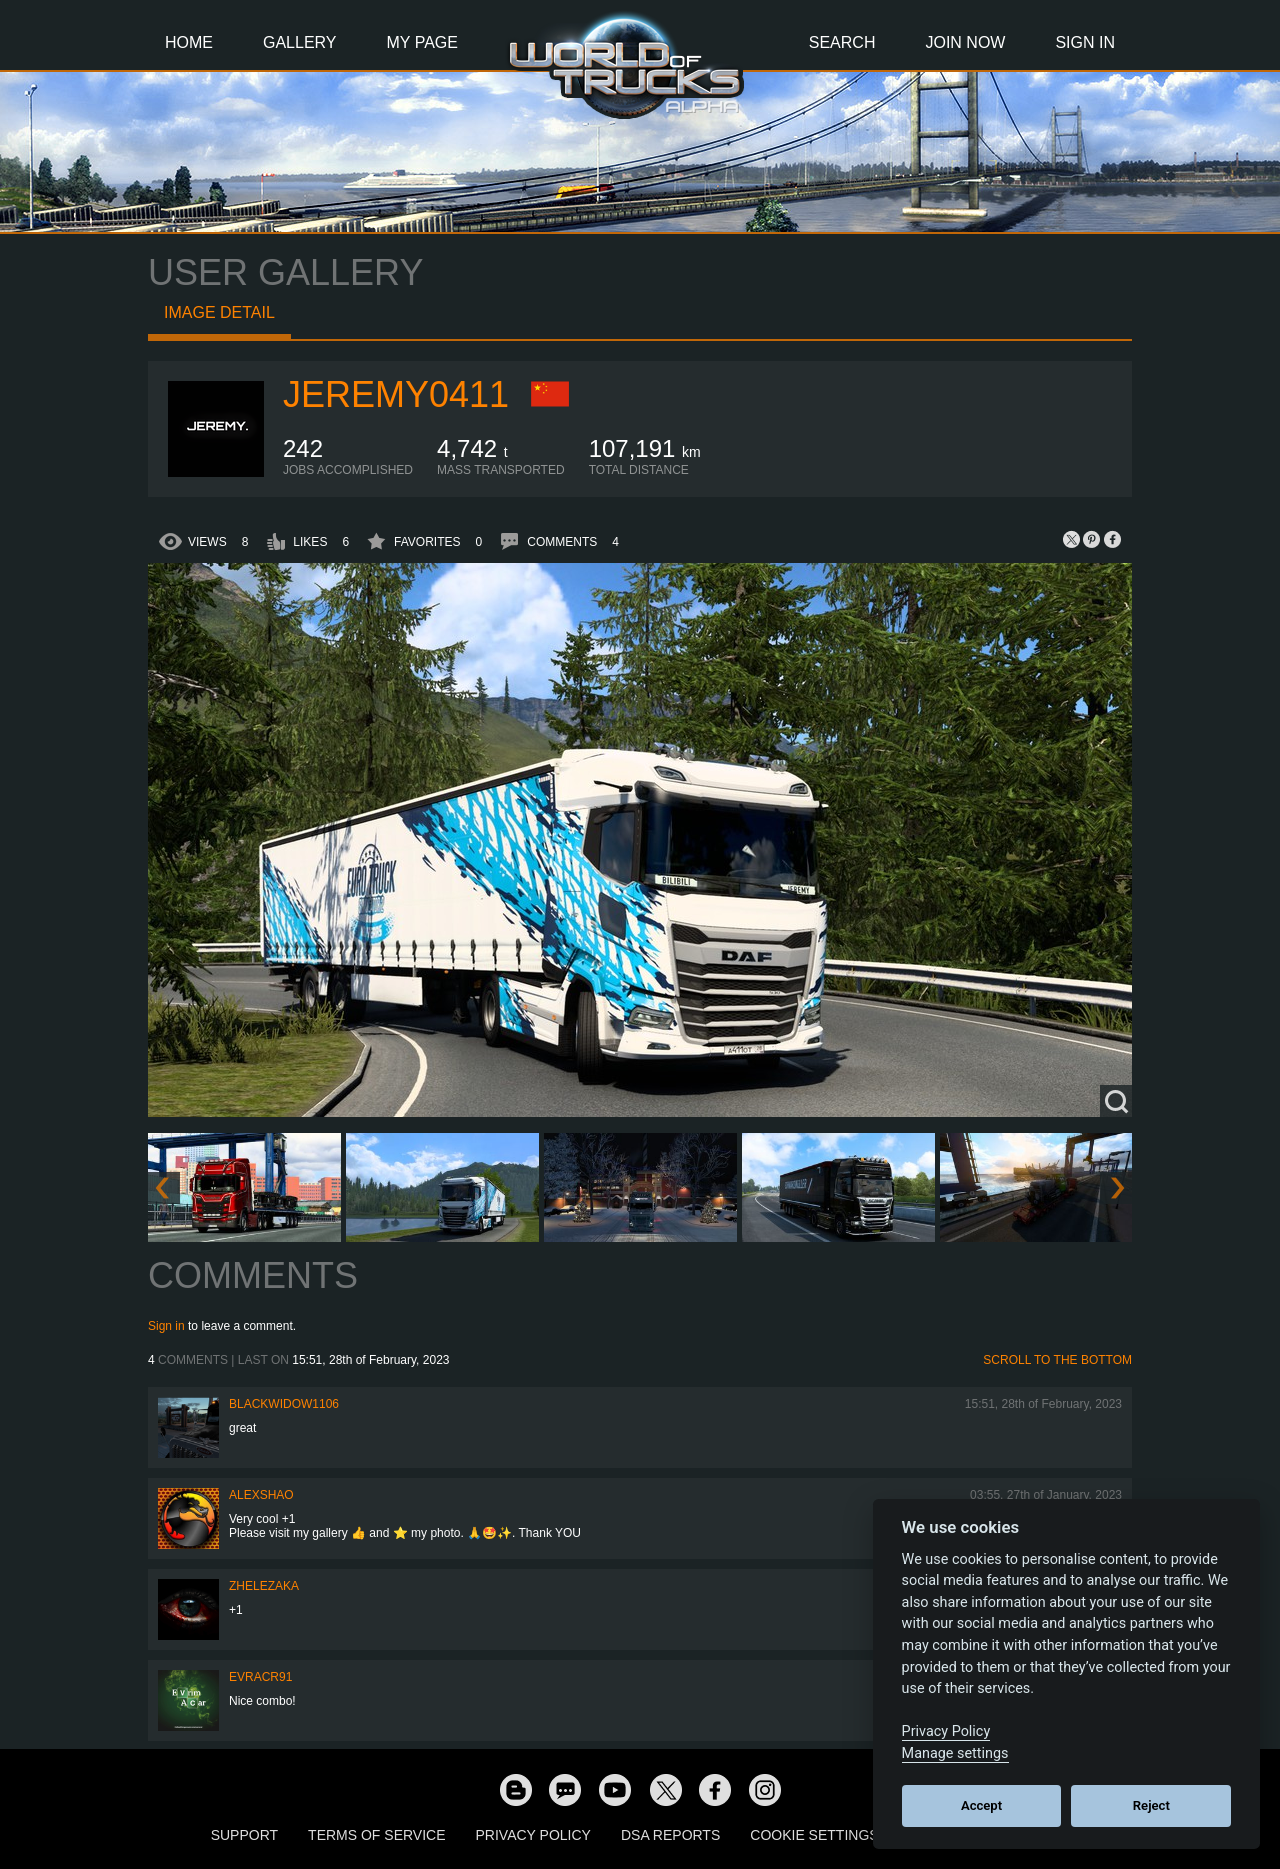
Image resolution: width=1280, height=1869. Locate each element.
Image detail (219, 312)
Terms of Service (376, 1835)
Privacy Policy (533, 1835)
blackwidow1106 (284, 1404)
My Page (422, 42)
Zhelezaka (264, 1586)
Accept (981, 1805)
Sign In (1085, 42)
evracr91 (260, 1677)
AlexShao (261, 1495)
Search (842, 42)
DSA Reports (670, 1835)
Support (244, 1835)
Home (189, 42)
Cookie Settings (814, 1835)
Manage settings (955, 1753)
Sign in (166, 1326)
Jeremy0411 (396, 394)
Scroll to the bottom (1057, 1360)
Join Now (965, 42)
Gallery (300, 42)
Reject (1151, 1805)
